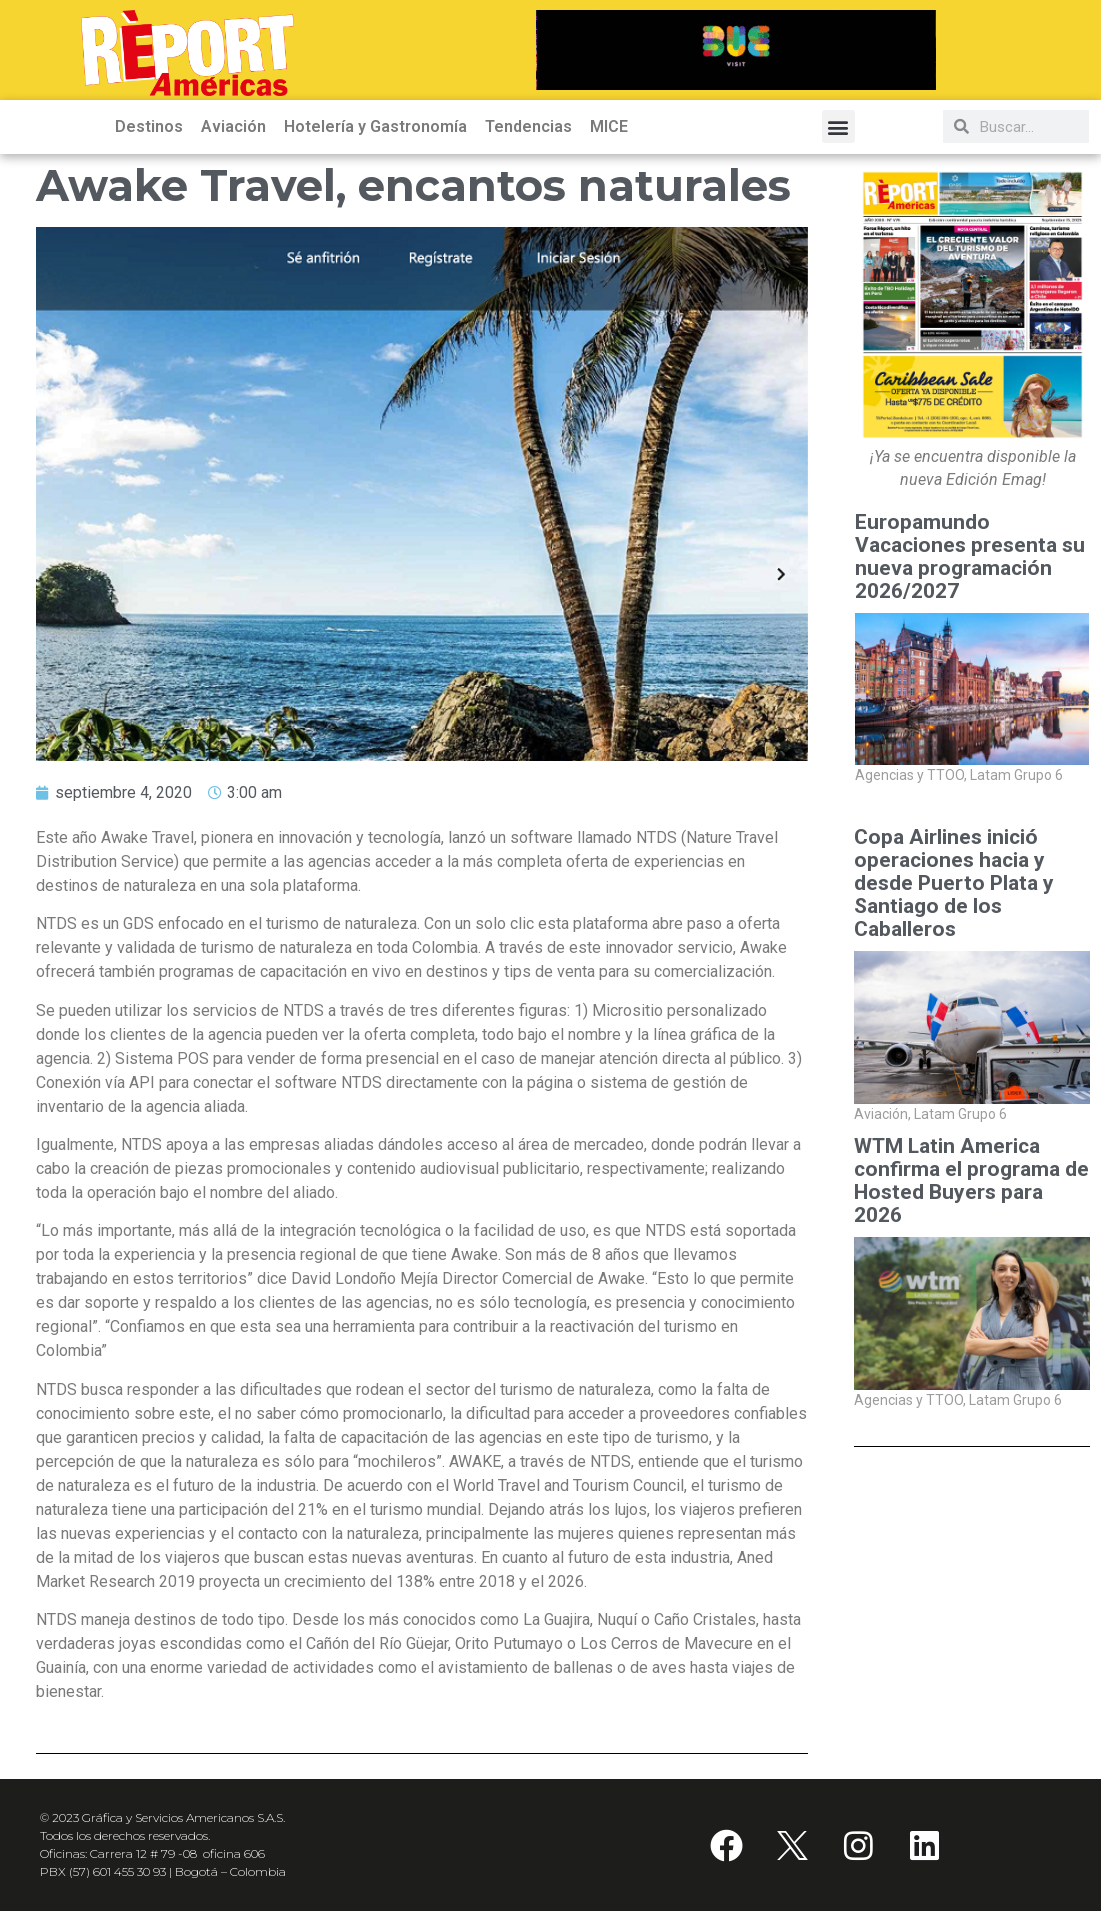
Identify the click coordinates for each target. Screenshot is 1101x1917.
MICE (609, 132)
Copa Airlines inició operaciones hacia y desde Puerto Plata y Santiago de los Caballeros (954, 889)
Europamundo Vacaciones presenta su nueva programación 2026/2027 (970, 563)
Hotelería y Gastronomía (375, 132)
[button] (838, 132)
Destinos (149, 132)
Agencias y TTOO (911, 781)
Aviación (233, 132)
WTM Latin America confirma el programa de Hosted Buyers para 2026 (971, 1187)
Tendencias (528, 132)
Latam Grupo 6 (1016, 781)
